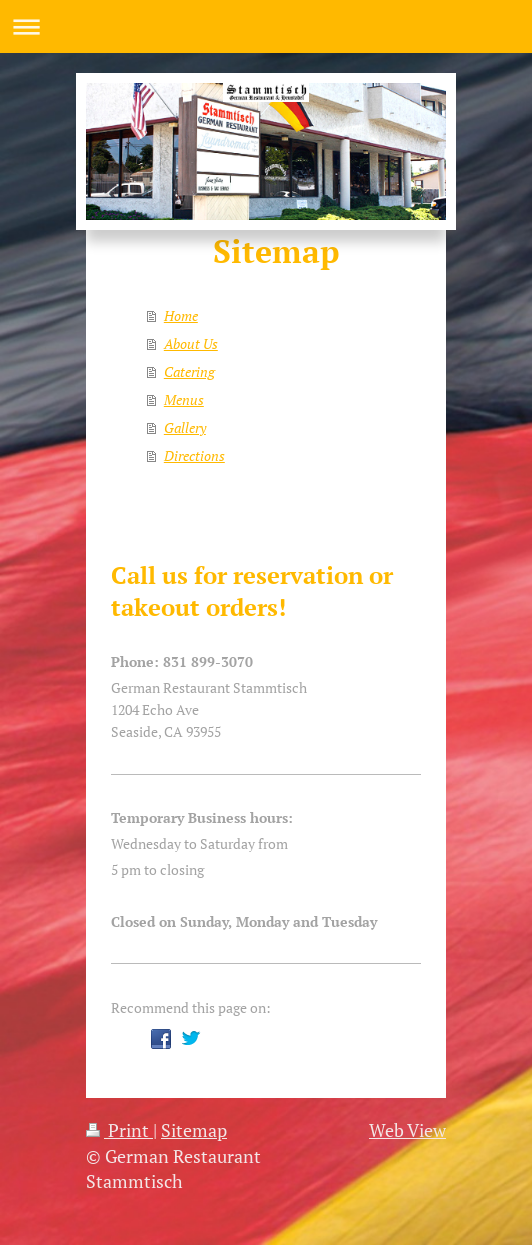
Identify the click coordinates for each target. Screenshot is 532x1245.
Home (181, 315)
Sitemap (194, 1130)
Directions (194, 455)
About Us (191, 343)
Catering (189, 371)
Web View (407, 1130)
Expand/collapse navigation (266, 26)
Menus (184, 399)
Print (119, 1130)
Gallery (185, 427)
